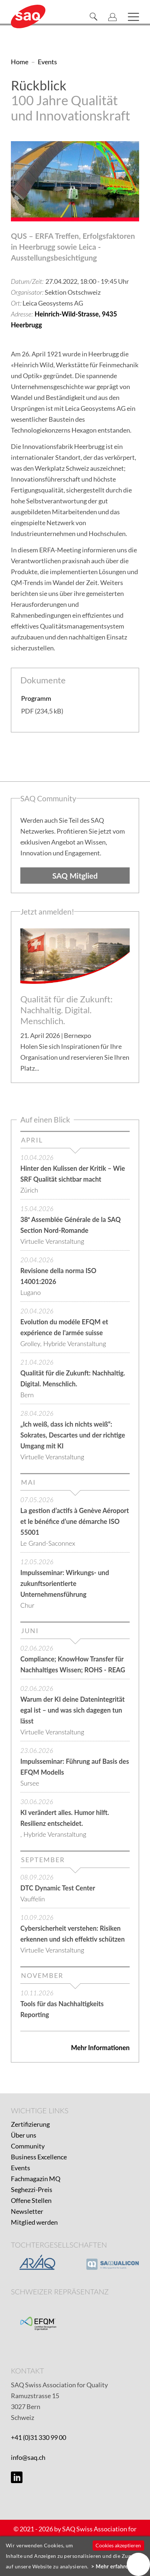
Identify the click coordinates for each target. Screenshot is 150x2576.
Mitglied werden (34, 2222)
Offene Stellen (31, 2200)
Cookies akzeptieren (118, 2545)
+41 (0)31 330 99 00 (38, 2437)
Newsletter (27, 2211)
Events (20, 2168)
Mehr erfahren (113, 2566)
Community (28, 2146)
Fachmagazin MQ (35, 2179)
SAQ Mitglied (75, 875)
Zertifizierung (30, 2124)
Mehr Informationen (100, 2048)
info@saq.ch (28, 2457)
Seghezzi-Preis (31, 2189)
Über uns (23, 2135)
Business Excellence (39, 2157)
